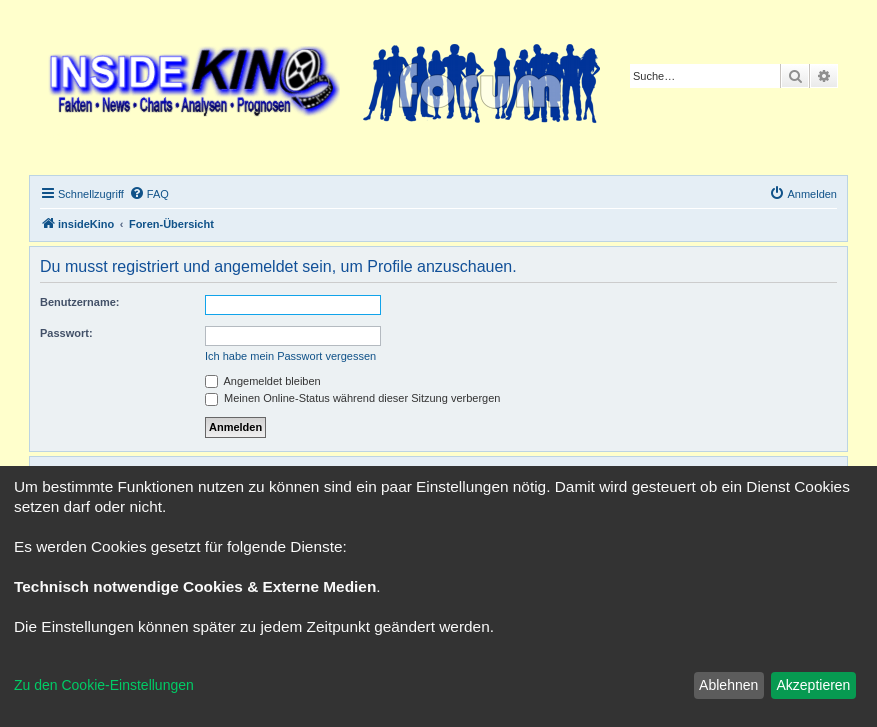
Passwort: (66, 333)
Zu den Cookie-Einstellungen (104, 685)
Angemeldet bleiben (263, 381)
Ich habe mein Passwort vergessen (290, 356)
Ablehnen (728, 685)
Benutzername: (79, 302)
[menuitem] (149, 194)
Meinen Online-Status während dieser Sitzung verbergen (352, 398)
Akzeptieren (813, 685)
